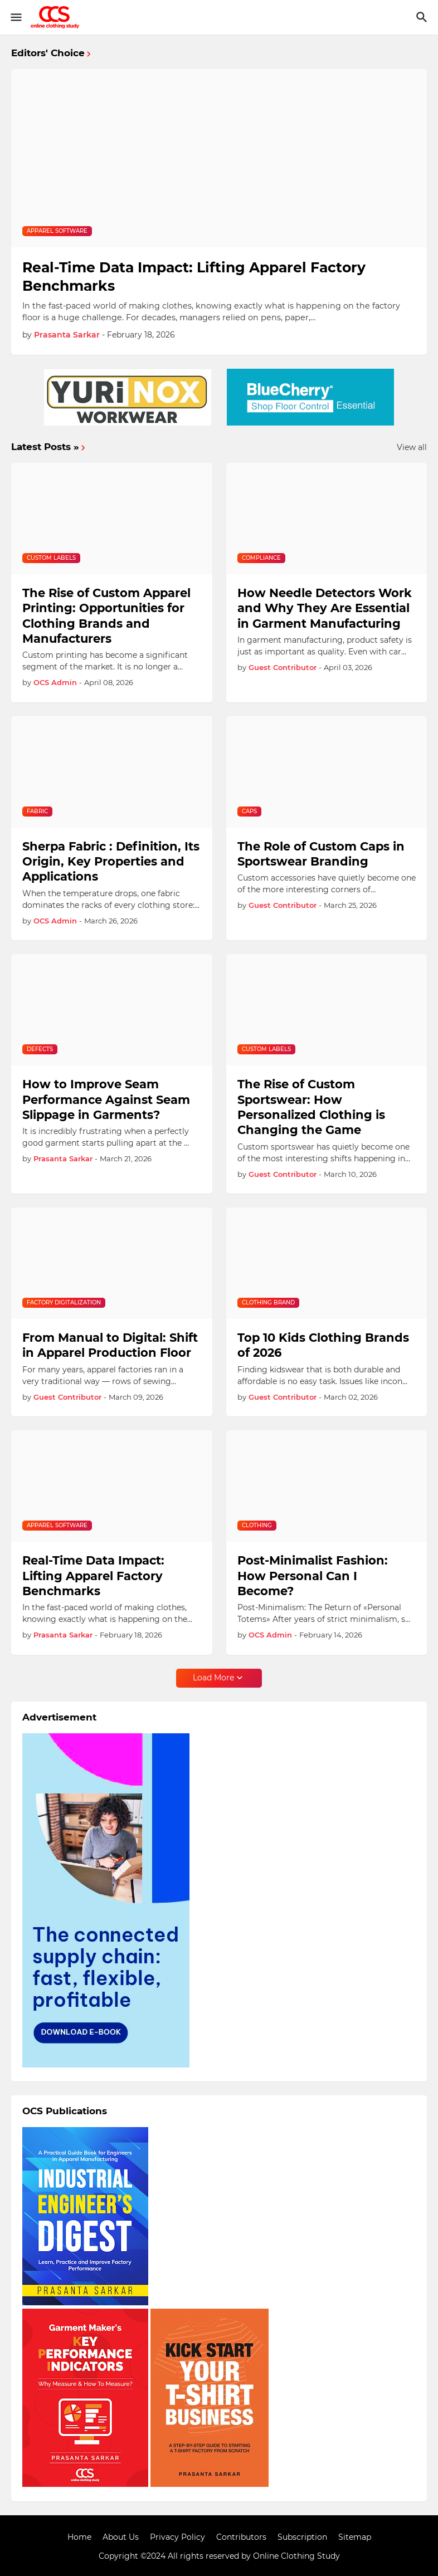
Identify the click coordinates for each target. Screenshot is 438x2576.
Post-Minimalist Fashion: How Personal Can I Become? (312, 1575)
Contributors (241, 2537)
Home (79, 2537)
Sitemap (354, 2537)
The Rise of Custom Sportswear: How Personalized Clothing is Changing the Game (311, 1107)
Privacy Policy (177, 2537)
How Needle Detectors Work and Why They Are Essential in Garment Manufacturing (324, 608)
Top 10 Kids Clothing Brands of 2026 (323, 1345)
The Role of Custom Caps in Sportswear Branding (321, 853)
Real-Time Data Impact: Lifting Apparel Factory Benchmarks (194, 276)
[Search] (423, 17)
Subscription (302, 2537)
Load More (213, 1678)
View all (412, 447)
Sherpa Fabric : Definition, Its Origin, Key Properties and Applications (110, 861)
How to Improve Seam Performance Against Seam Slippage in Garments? (106, 1099)
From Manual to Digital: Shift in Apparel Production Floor (110, 1345)
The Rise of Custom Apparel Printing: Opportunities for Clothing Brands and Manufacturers (106, 616)
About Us (121, 2537)
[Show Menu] (15, 17)
